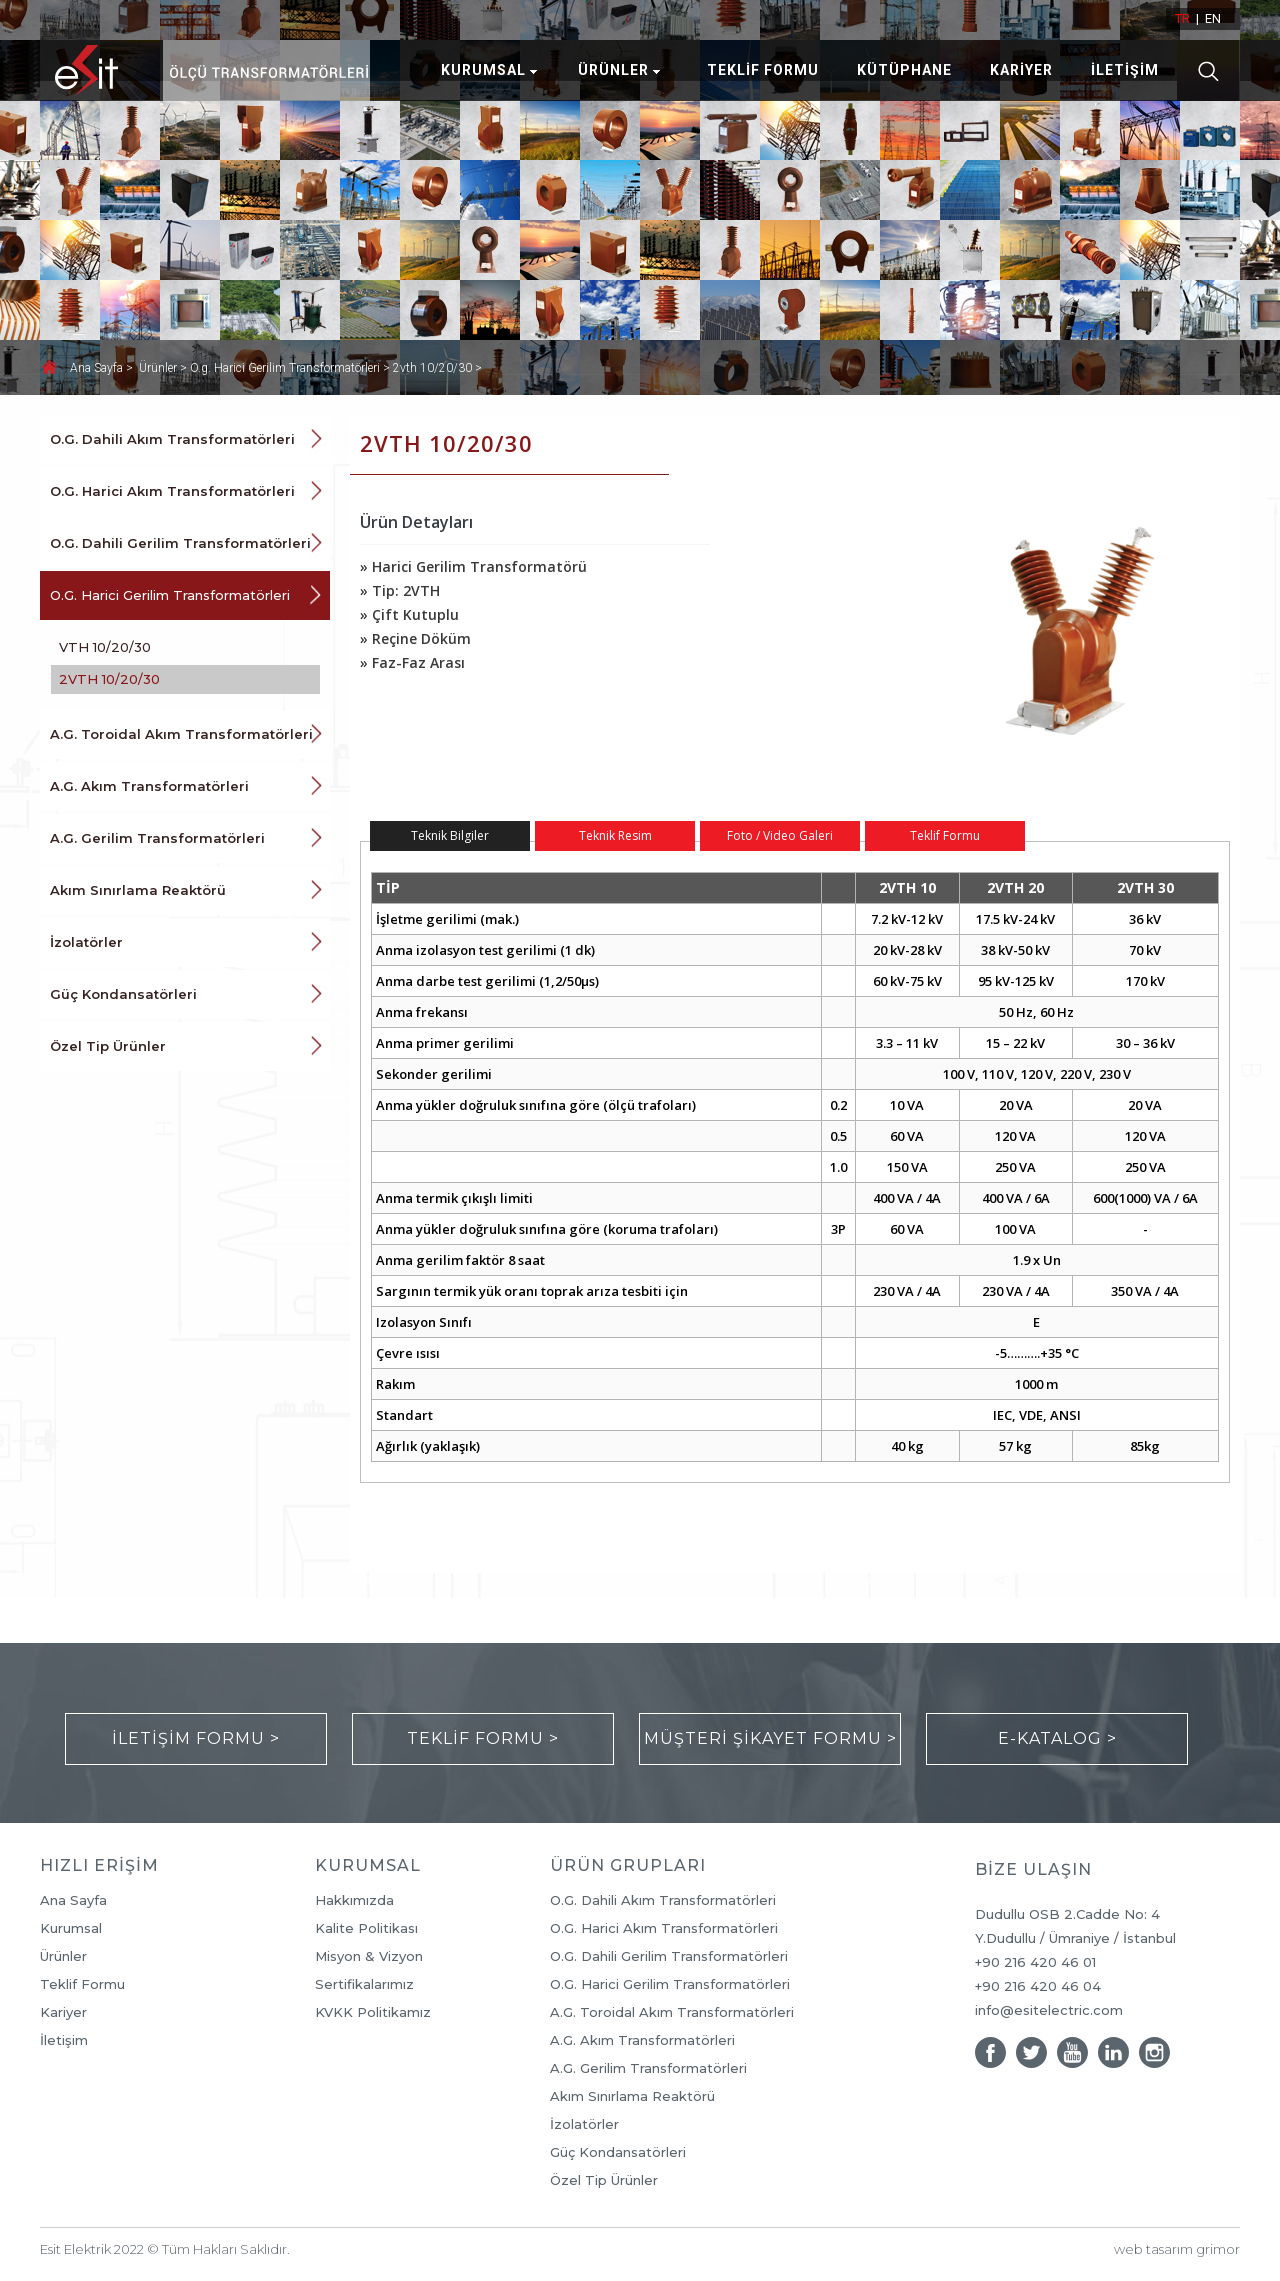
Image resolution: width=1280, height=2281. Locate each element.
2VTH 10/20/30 (109, 679)
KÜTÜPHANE (904, 70)
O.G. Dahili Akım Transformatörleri (172, 439)
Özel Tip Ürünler (108, 1046)
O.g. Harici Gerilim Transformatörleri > (291, 368)
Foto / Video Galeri (780, 835)
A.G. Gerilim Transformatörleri (157, 838)
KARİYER (1021, 70)
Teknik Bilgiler (450, 835)
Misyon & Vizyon (369, 1956)
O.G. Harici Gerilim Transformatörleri (170, 595)
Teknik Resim (615, 835)
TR (1182, 18)
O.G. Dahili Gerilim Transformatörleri (180, 543)
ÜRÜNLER (613, 70)
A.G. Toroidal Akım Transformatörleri (181, 734)
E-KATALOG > (1057, 1738)
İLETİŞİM (1125, 70)
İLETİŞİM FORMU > (196, 1738)
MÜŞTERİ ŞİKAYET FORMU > (770, 1738)
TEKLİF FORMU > (483, 1738)
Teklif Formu (945, 835)
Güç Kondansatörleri (123, 994)
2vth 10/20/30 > (437, 368)
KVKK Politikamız (373, 2012)
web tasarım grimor (1177, 2249)
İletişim (64, 2040)
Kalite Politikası (366, 1928)
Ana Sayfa (98, 368)
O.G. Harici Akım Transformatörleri (172, 491)
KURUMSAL (483, 70)
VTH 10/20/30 (105, 647)
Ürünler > (164, 368)
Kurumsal (71, 1928)
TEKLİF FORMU (763, 70)
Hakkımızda (354, 1900)
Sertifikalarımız (364, 1984)
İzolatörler (86, 942)
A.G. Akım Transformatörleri (149, 786)
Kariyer (63, 2012)
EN (1213, 18)
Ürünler (63, 1956)
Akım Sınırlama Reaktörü (138, 890)
